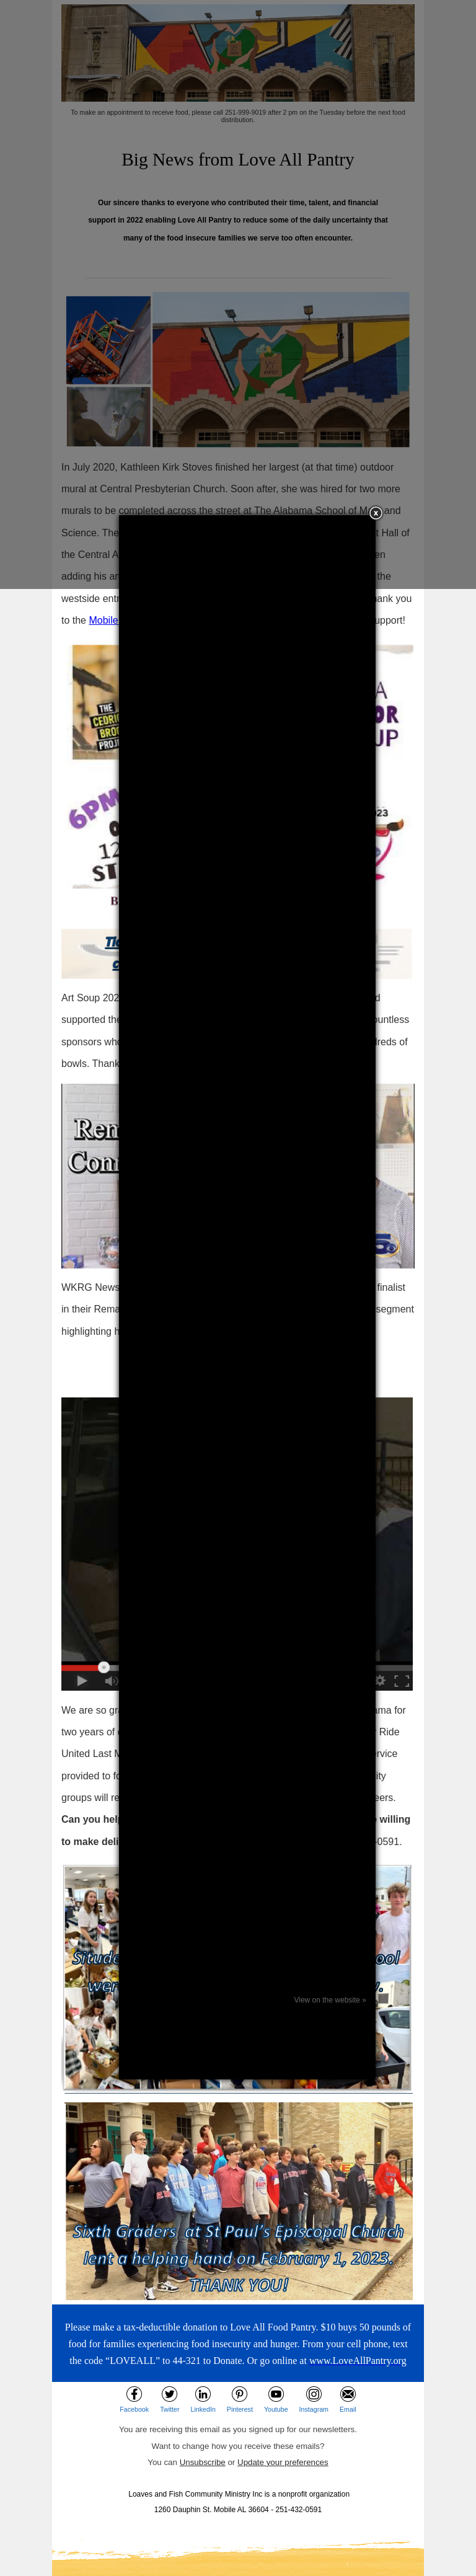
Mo (95, 620)
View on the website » (330, 2000)
